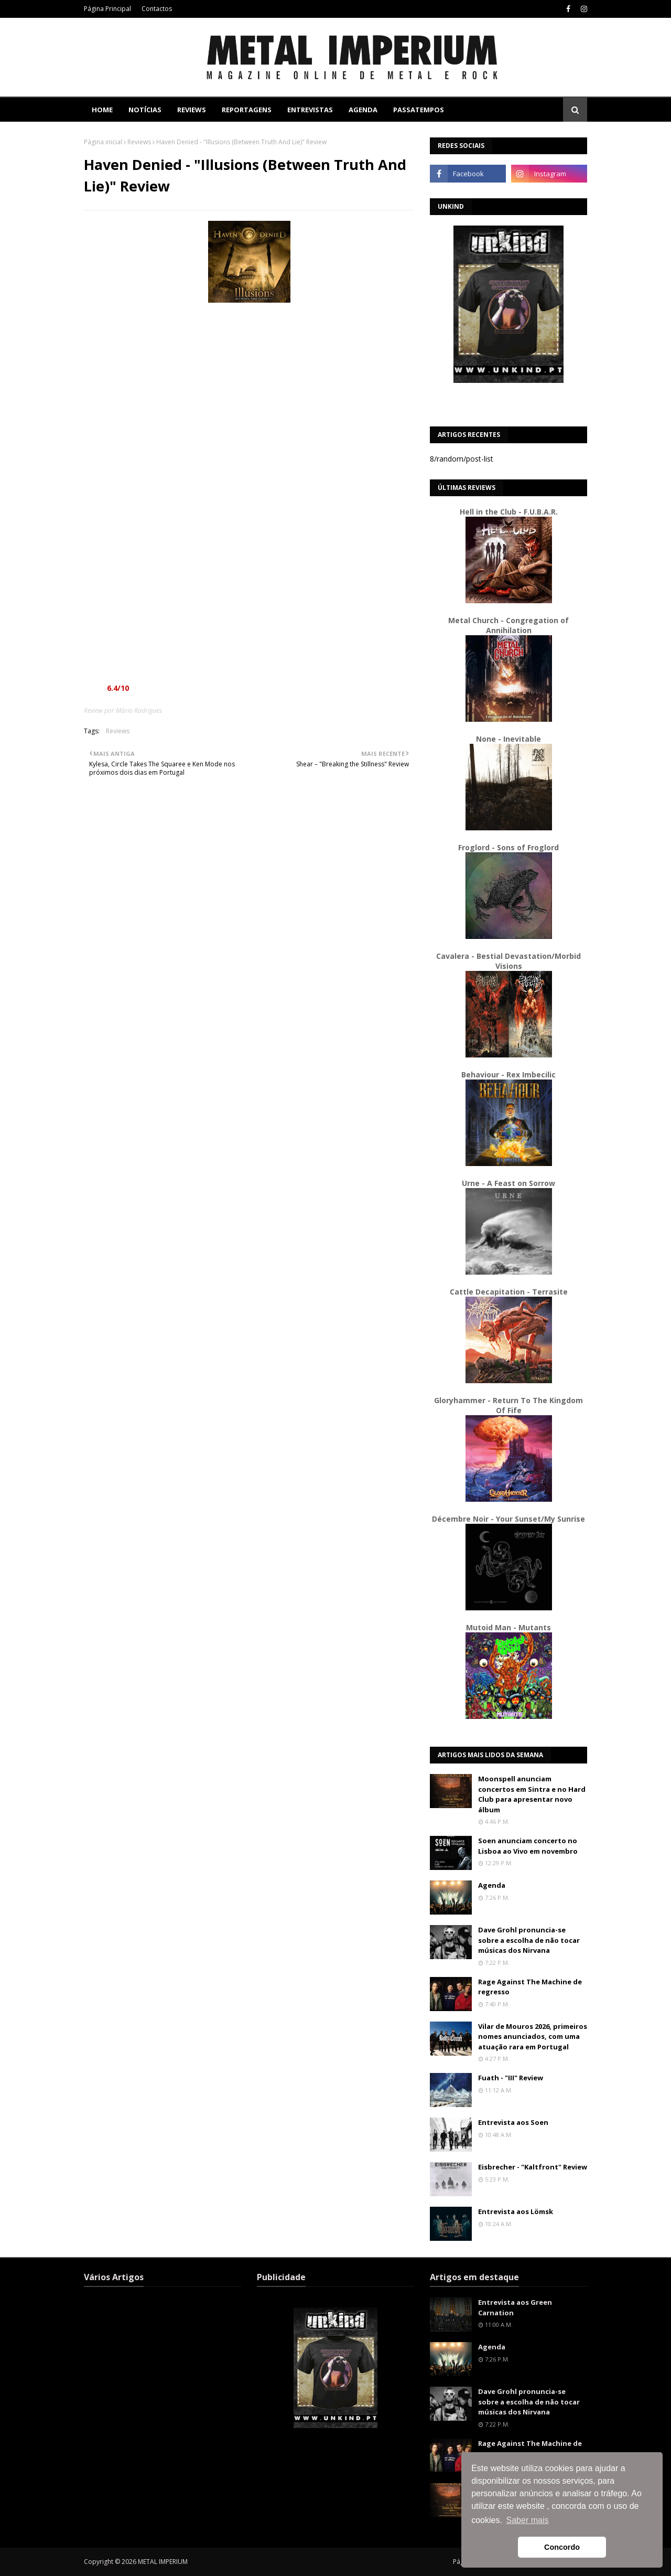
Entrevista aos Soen (513, 2122)
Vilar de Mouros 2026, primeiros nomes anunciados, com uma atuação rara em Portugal (532, 2036)
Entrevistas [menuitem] (310, 109)
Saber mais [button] (527, 2520)
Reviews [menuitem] (191, 109)
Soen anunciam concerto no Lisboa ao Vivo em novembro (528, 1846)
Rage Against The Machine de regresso (530, 1987)
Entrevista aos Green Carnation (515, 2307)
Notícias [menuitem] (144, 109)
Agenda (491, 1885)
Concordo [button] (562, 2547)
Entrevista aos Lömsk (515, 2211)
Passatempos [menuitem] (418, 109)
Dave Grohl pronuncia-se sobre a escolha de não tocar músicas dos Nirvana (529, 1940)
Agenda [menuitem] (363, 109)
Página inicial (103, 141)
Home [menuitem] (102, 109)
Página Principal (107, 8)
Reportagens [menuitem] (247, 109)
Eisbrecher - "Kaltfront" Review (532, 2167)
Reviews (139, 141)
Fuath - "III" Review (510, 2077)
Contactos (157, 8)
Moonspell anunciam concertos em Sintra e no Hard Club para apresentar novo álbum (532, 1794)
